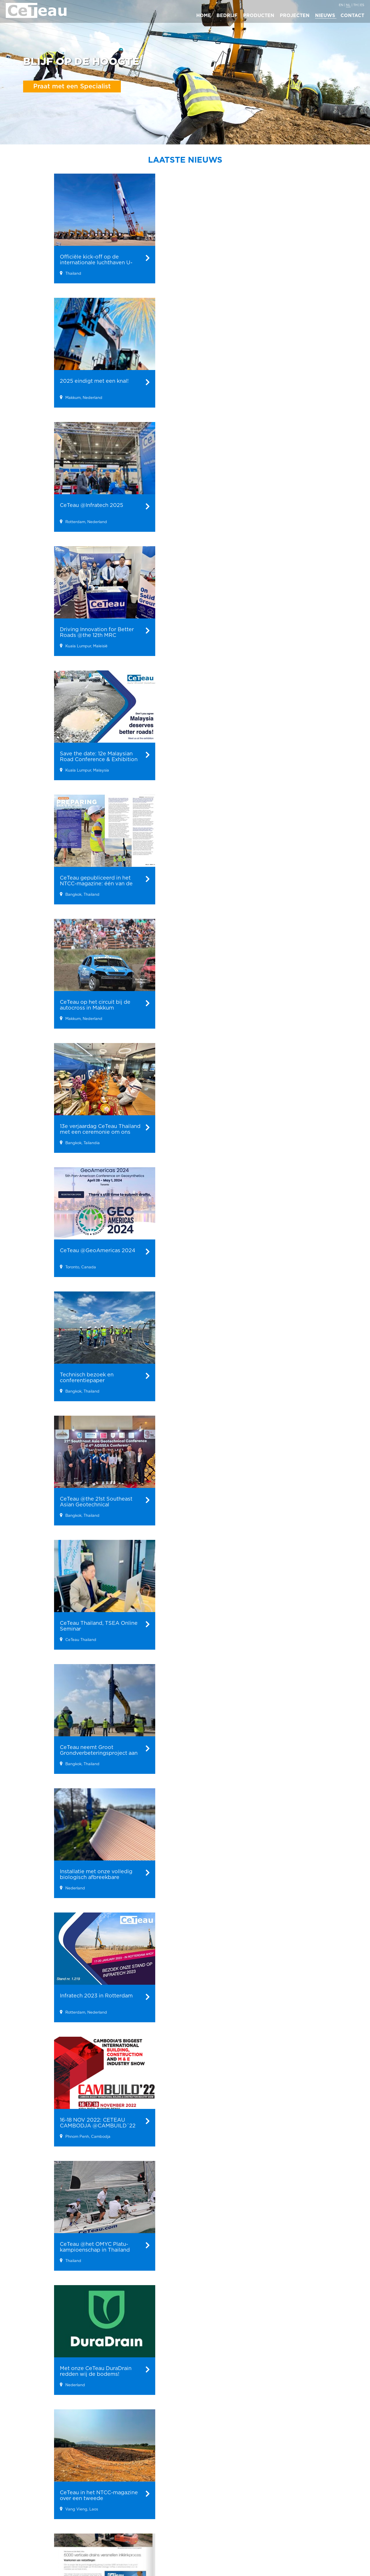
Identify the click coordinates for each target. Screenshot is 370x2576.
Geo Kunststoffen (38, 2490)
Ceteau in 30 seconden (212, 2498)
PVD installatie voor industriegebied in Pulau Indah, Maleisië (154, 2541)
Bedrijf (198, 2470)
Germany (255, 2527)
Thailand (254, 2505)
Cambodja (256, 2519)
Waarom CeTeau (205, 2490)
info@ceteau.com (319, 2514)
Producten (33, 2470)
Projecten (145, 2470)
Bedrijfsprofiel (203, 2483)
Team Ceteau (202, 2512)
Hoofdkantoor (320, 2470)
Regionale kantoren (259, 2473)
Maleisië (254, 2490)
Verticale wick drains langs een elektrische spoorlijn (154, 2487)
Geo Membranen (36, 2498)
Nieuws (86, 2470)
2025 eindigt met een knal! (98, 2500)
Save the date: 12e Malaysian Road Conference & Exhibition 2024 (94, 2540)
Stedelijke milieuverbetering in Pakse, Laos (153, 2514)
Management (202, 2505)
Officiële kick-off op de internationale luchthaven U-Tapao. (99, 2487)
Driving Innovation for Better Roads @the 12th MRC (100, 2526)
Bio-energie (32, 2483)
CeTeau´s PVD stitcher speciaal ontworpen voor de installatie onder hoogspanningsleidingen (157, 2500)
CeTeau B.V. (313, 2483)
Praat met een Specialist (72, 86)
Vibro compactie (37, 2527)
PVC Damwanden (37, 2505)
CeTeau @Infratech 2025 (95, 2513)
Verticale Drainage (39, 2519)
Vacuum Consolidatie (41, 2512)
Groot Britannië (261, 2512)
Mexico (253, 2498)
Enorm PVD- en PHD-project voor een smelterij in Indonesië (154, 2527)
